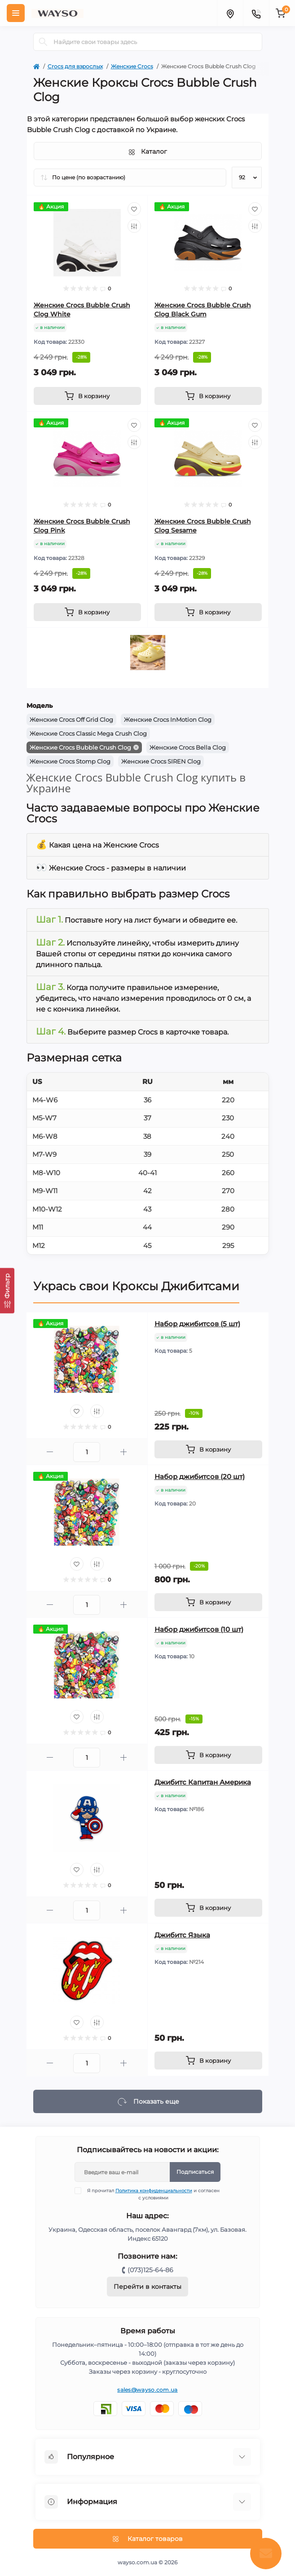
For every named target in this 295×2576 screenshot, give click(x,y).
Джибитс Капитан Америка (202, 1782)
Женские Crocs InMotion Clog (167, 719)
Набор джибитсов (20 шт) (199, 1476)
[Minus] (50, 1452)
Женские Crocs (132, 66)
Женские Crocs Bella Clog (188, 747)
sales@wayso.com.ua (147, 2389)
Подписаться (195, 2171)
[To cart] (87, 396)
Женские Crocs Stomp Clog (70, 761)
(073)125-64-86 (150, 2270)
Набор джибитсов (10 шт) (198, 1629)
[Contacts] (256, 13)
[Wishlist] (134, 209)
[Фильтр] (7, 1290)
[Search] (43, 42)
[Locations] (230, 13)
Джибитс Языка (182, 1935)
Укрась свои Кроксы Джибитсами (136, 1286)
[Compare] (134, 226)
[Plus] (123, 1452)
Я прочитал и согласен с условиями (153, 2194)
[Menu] (16, 13)
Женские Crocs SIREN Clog (161, 761)
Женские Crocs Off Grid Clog (71, 719)
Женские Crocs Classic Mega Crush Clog (88, 733)
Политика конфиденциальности (153, 2191)
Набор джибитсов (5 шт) (197, 1323)
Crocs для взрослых (75, 66)
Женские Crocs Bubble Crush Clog (80, 747)
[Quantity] (86, 1452)
